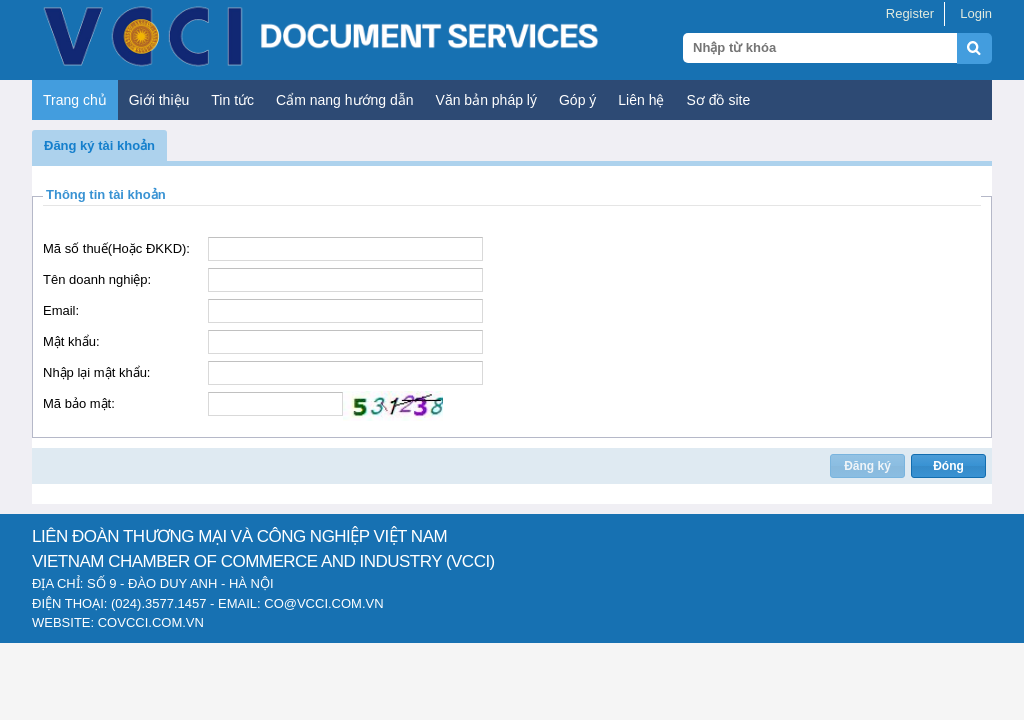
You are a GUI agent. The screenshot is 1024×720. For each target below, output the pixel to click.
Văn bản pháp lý (486, 100)
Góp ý (577, 100)
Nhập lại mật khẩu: (96, 372)
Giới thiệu (159, 100)
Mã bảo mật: (79, 403)
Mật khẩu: (71, 341)
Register (910, 13)
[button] (99, 145)
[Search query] (820, 48)
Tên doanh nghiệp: (97, 279)
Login (976, 13)
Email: (61, 310)
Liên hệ (641, 100)
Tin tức (232, 100)
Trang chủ (75, 100)
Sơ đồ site (718, 100)
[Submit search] (983, 59)
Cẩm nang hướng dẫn (345, 100)
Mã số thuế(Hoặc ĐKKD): (116, 248)
